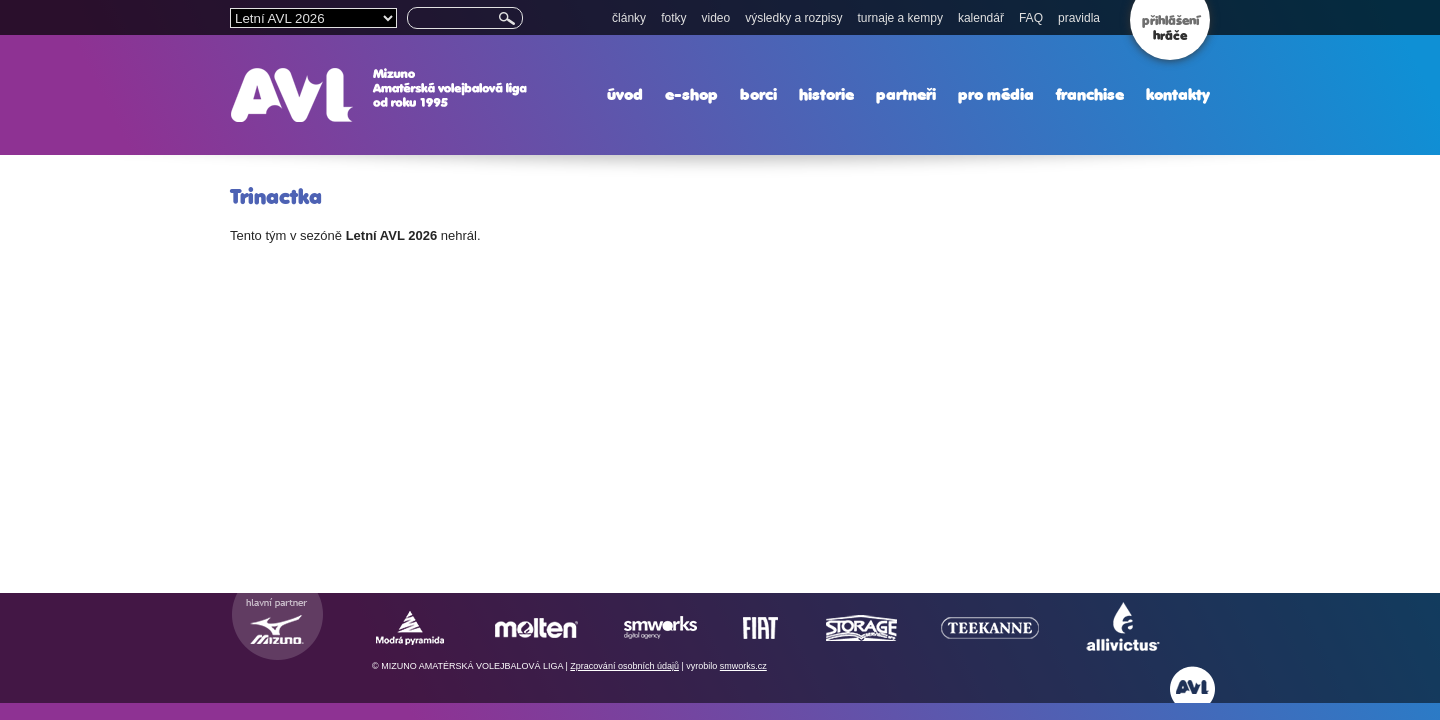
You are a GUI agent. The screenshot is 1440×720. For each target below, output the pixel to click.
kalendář (981, 18)
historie (826, 94)
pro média (996, 94)
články (629, 18)
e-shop (691, 94)
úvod (625, 94)
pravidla (1079, 18)
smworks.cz (743, 666)
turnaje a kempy (900, 18)
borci (758, 94)
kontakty (1178, 94)
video (715, 18)
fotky (673, 18)
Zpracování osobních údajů (624, 666)
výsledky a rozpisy (793, 18)
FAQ (1031, 18)
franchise (1090, 94)
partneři (906, 94)
